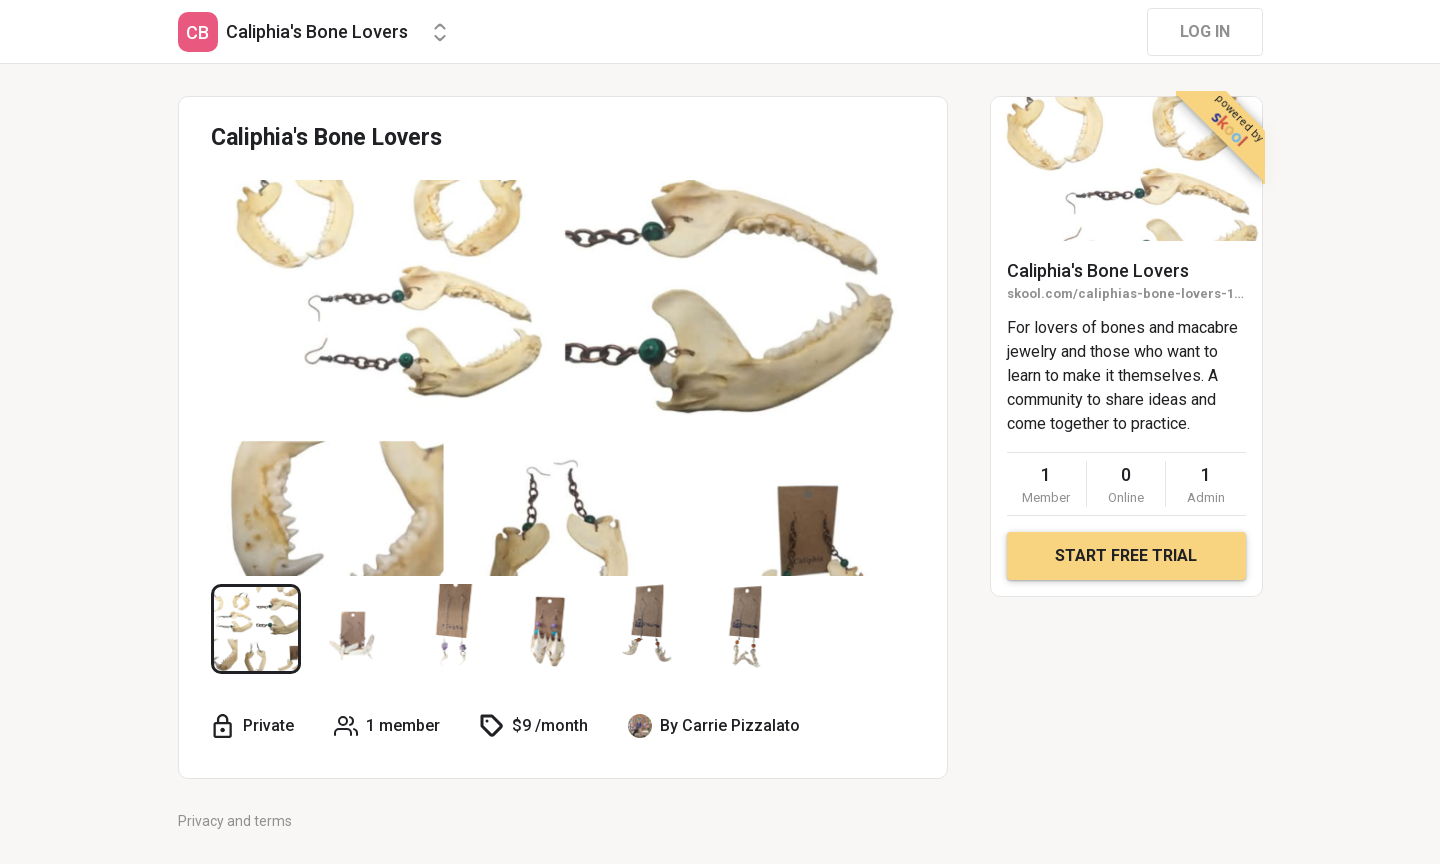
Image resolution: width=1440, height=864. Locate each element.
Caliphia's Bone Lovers (1098, 270)
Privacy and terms (235, 821)
